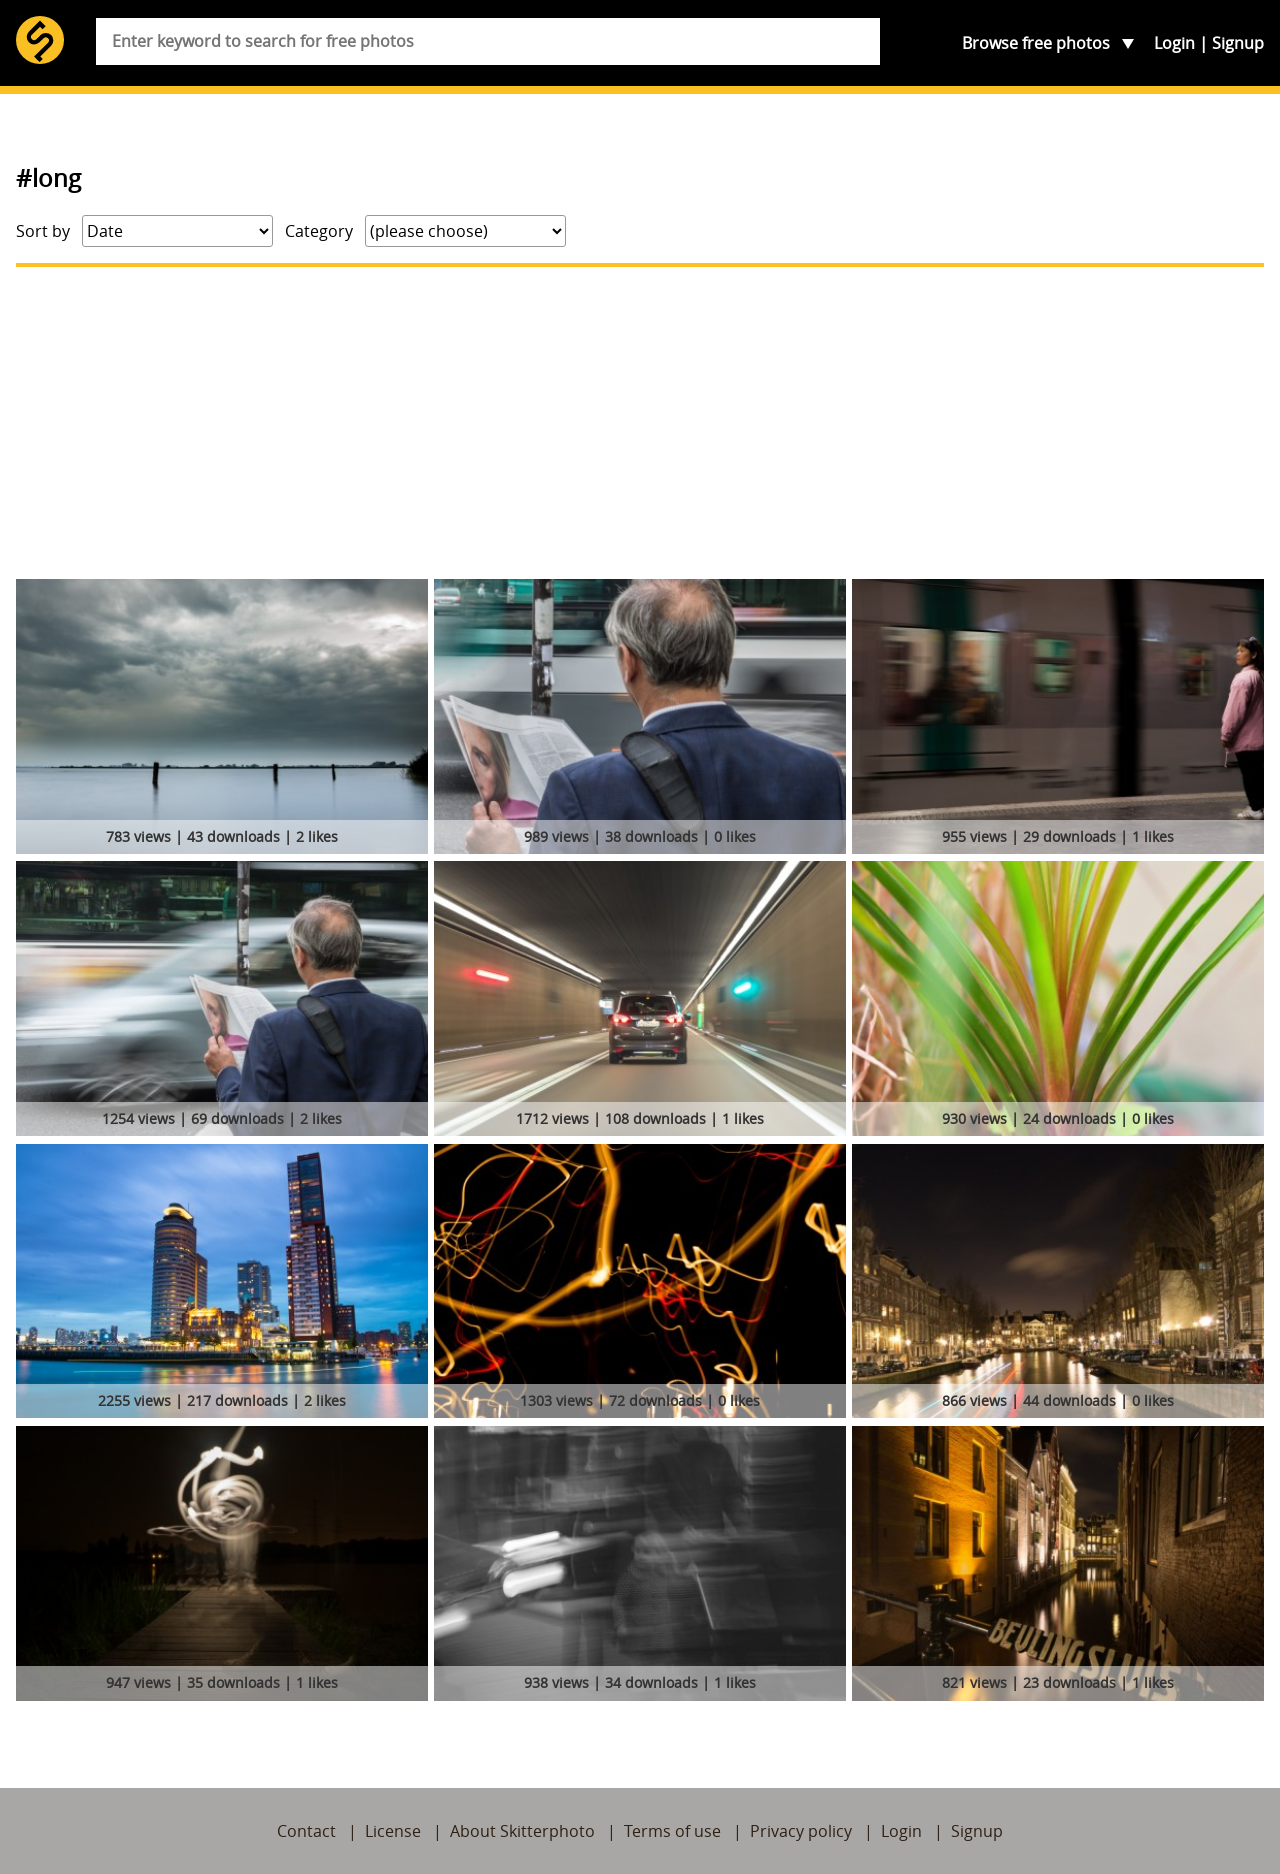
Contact (306, 1831)
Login (1174, 43)
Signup (1238, 43)
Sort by (43, 231)
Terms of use (672, 1831)
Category (319, 231)
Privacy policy (801, 1831)
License (393, 1831)
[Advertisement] (640, 423)
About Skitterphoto (522, 1831)
